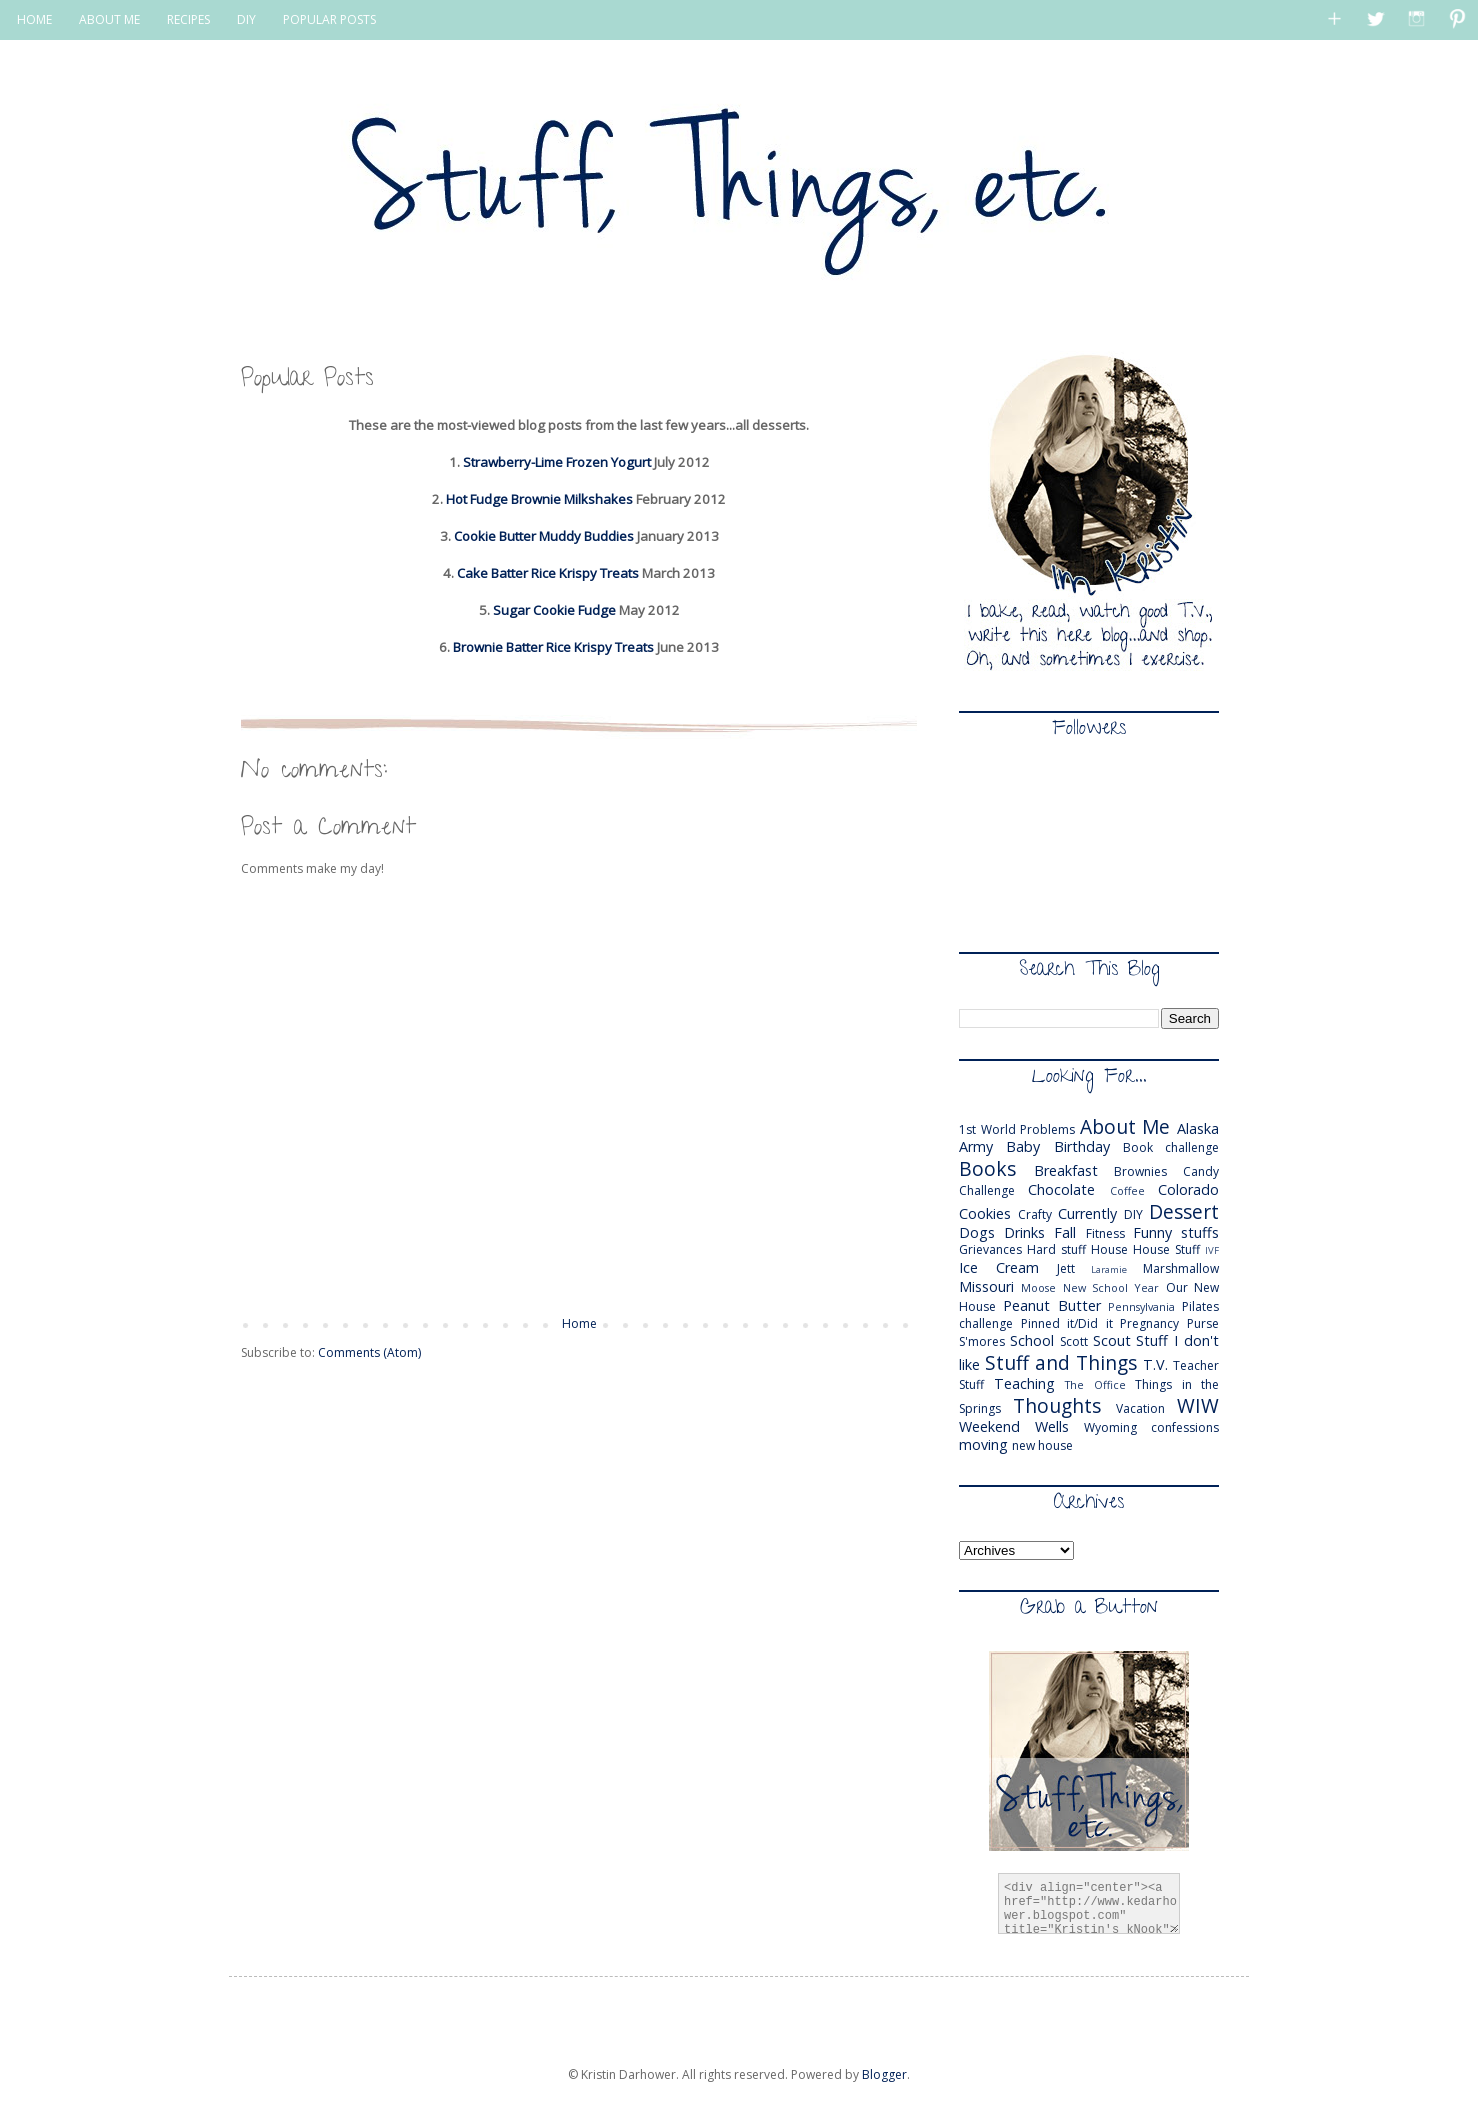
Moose (1038, 1287)
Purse (1203, 1323)
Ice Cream (999, 1267)
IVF (1212, 1250)
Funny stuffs (1176, 1232)
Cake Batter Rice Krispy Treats (548, 573)
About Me (1125, 1126)
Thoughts (1057, 1405)
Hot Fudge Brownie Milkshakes (539, 499)
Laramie (1109, 1269)
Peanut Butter (1052, 1305)
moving (983, 1444)
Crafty (1035, 1214)
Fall (1065, 1232)
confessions (1185, 1427)
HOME (34, 19)
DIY (246, 19)
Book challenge (1171, 1147)
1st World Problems (1017, 1129)
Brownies (1140, 1171)
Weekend (989, 1426)
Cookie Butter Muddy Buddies (544, 536)
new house (1042, 1445)
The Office (1095, 1384)
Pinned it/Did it (1067, 1323)
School (1032, 1340)
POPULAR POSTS (329, 19)
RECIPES (188, 19)
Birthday (1082, 1146)
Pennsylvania (1141, 1306)
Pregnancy (1149, 1323)
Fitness (1105, 1233)
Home (579, 1323)
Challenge (987, 1190)
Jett (1066, 1268)
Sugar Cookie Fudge (554, 610)
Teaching (1024, 1383)
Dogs (977, 1232)
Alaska (1198, 1128)
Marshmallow (1181, 1268)
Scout (1112, 1340)
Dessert (1184, 1211)
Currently (1087, 1213)
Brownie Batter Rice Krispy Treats (553, 647)
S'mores (982, 1341)
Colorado (1188, 1189)
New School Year (1111, 1287)
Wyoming (1110, 1427)
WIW (1198, 1405)
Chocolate (1061, 1189)
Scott (1074, 1341)
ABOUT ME (109, 19)
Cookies (985, 1213)
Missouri (986, 1286)
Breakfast (1066, 1170)
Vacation (1140, 1408)
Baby (1023, 1146)
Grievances (990, 1249)
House (1109, 1249)
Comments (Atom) (369, 1352)
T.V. (1155, 1364)
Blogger (884, 2074)
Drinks (1024, 1232)
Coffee (1127, 1190)
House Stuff (1166, 1249)
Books (987, 1168)
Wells (1052, 1426)
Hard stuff (1056, 1249)
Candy (1201, 1171)
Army (976, 1146)
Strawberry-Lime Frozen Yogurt (557, 462)
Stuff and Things (1061, 1362)
